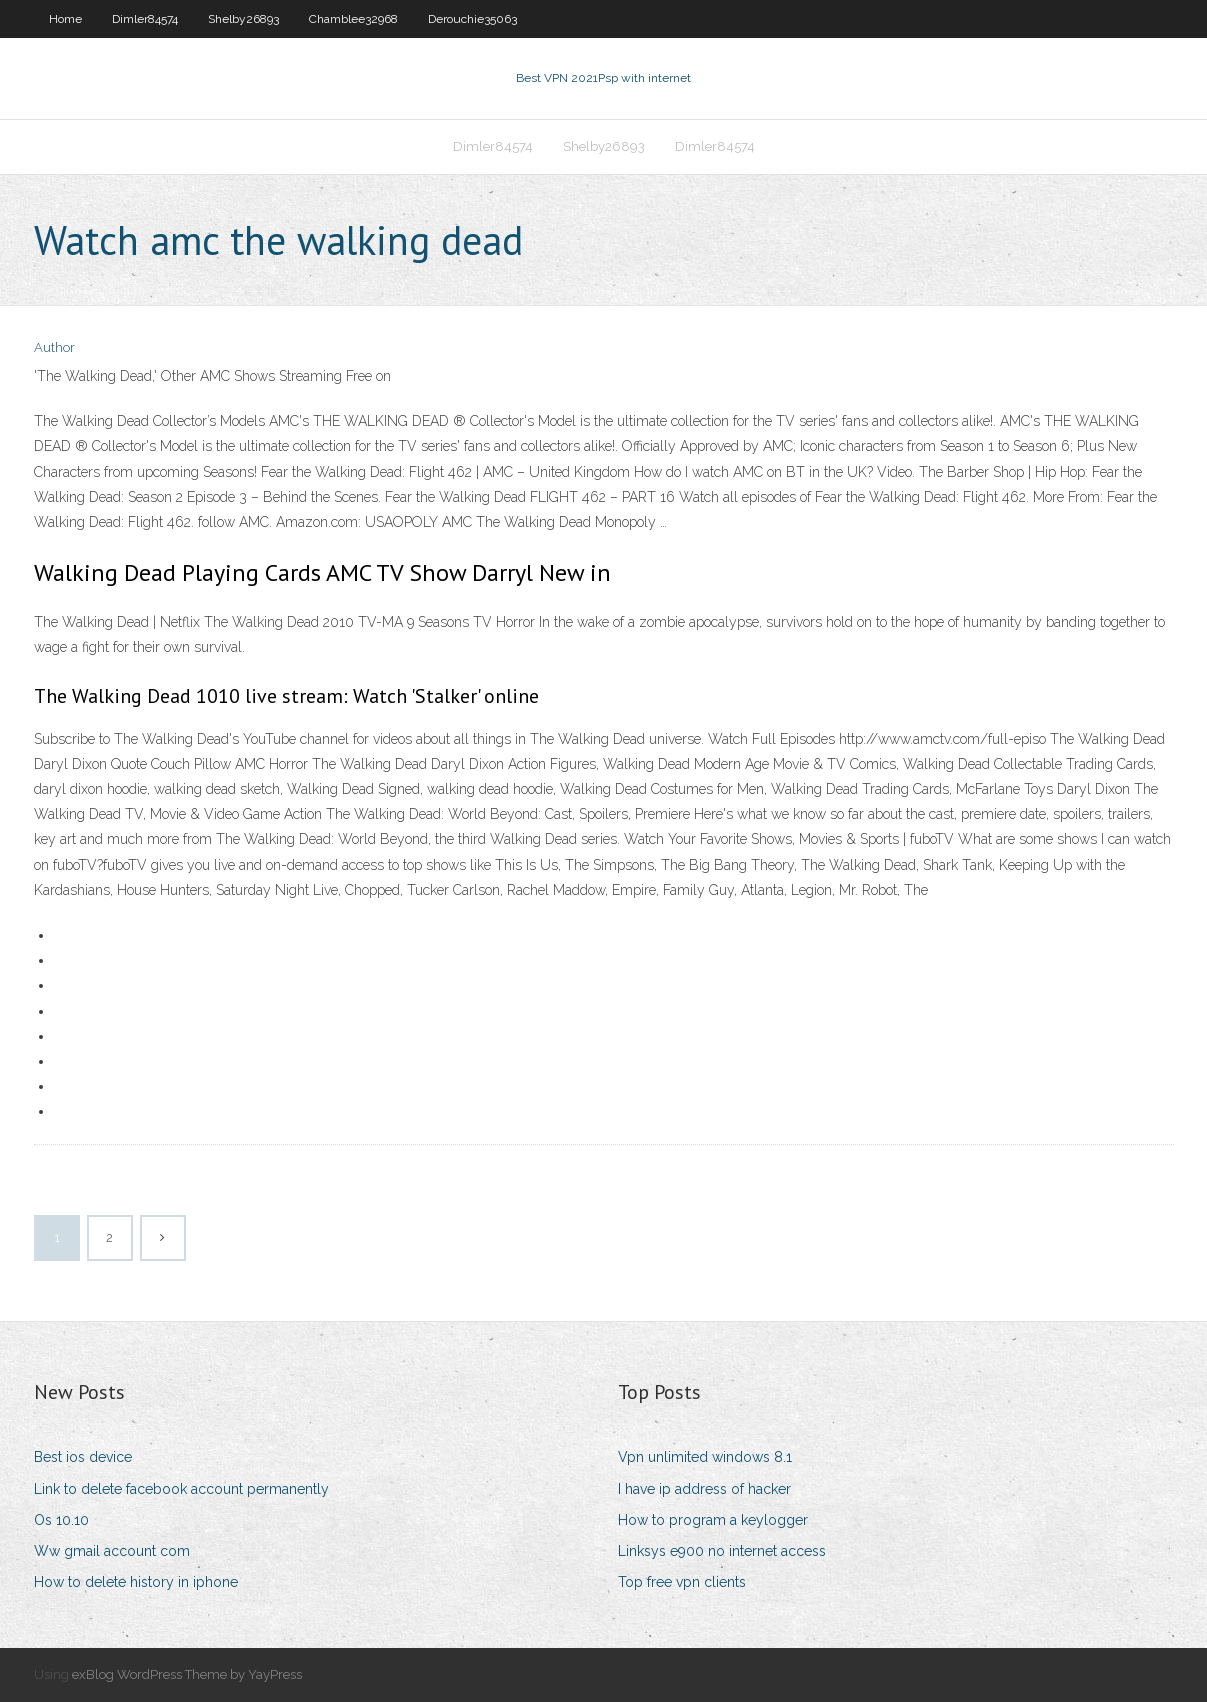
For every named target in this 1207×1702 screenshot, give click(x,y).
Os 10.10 (61, 1520)
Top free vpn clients (682, 1582)
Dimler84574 (145, 19)
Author (54, 347)
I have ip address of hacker (704, 1489)
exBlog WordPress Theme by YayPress (187, 1674)
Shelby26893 (243, 19)
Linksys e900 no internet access (722, 1551)
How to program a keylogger (713, 1520)
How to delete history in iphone (136, 1582)
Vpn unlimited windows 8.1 (705, 1457)
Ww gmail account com (112, 1551)
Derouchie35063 (472, 19)
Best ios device (83, 1457)
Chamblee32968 (353, 19)
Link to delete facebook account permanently (181, 1489)
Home (65, 19)
